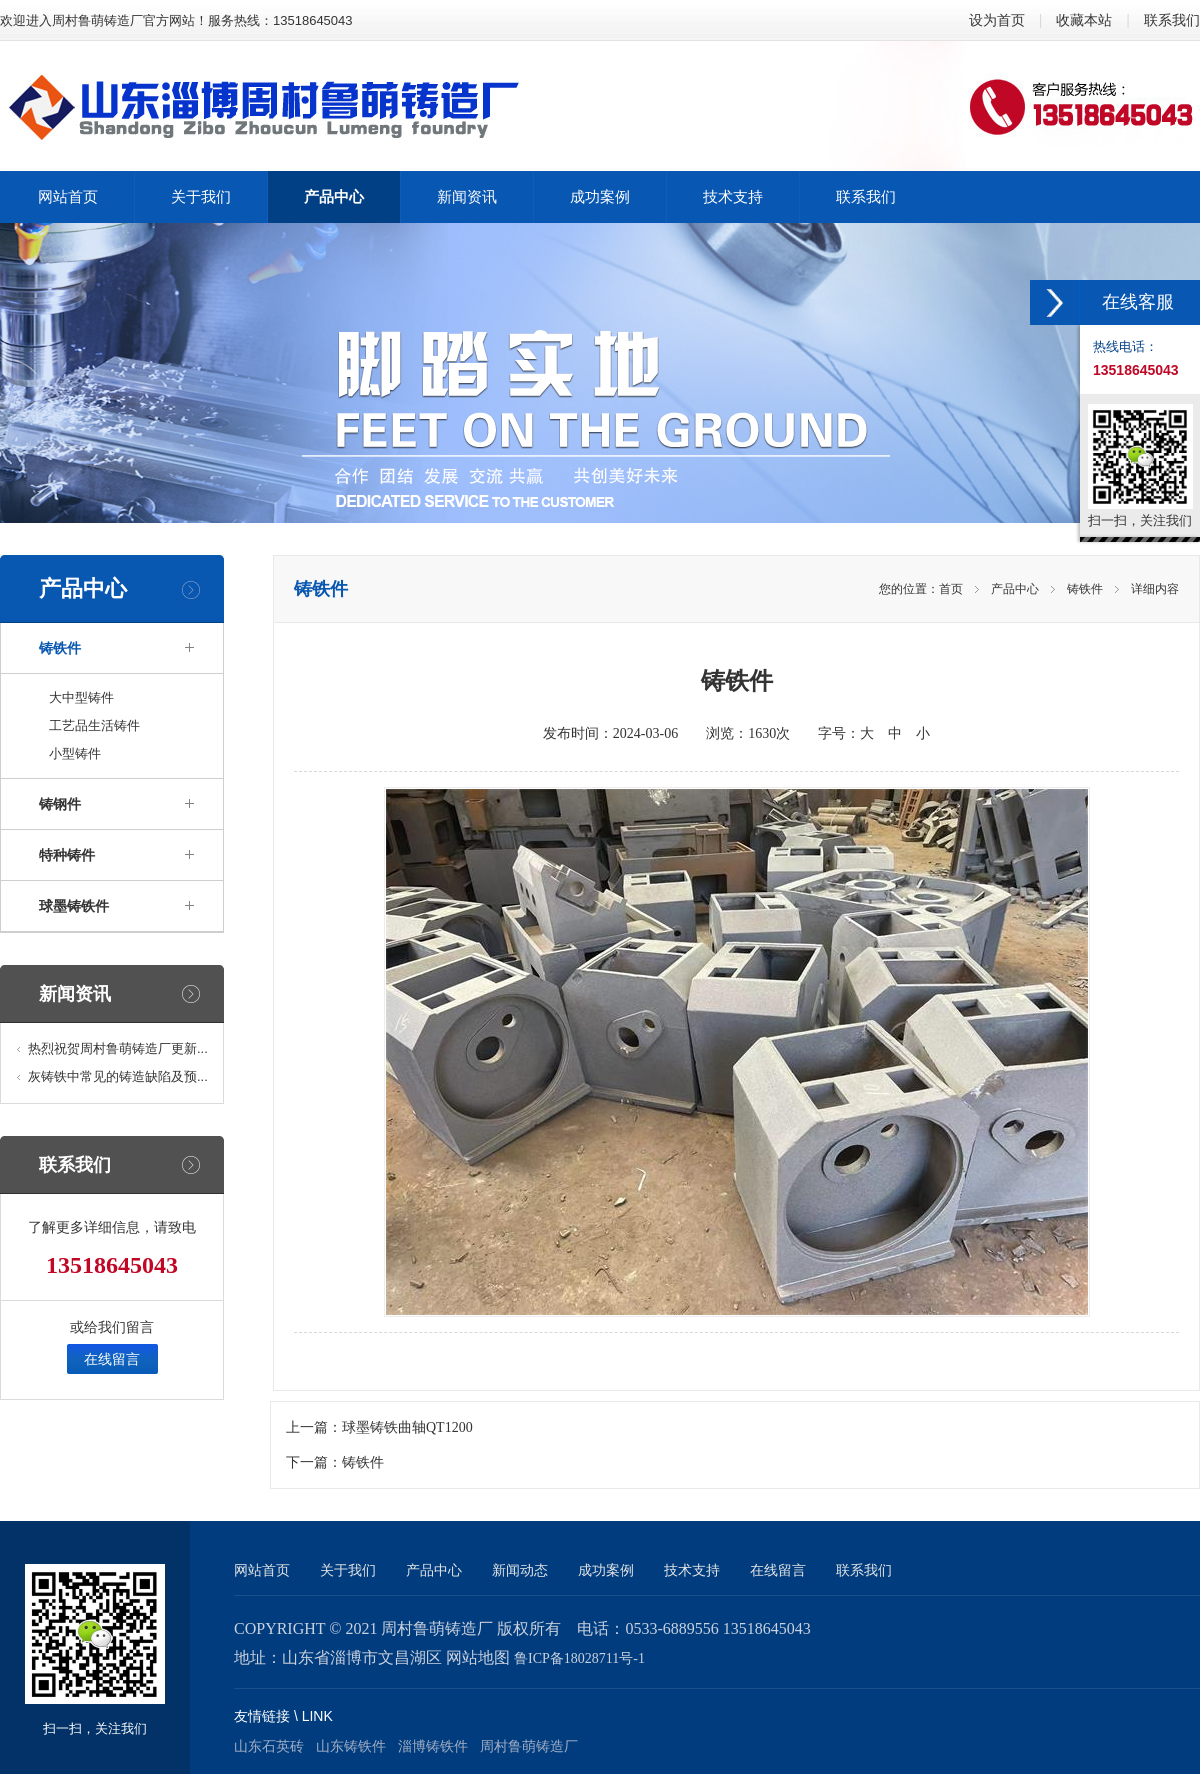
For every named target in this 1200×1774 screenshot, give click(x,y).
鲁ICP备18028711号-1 (579, 1658)
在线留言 (112, 1359)
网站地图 (478, 1657)
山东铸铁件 (351, 1746)
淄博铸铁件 (433, 1746)
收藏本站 (1084, 20)
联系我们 (1172, 20)
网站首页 (262, 1570)
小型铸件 (75, 753)
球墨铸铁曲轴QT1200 (407, 1427)
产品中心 (1015, 589)
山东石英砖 (269, 1746)
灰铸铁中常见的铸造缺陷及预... (118, 1076)
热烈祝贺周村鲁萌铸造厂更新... (118, 1048)
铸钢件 (60, 804)
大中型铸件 (81, 697)
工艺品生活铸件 (94, 725)
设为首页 (997, 20)
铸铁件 (60, 648)
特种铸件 (67, 855)
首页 (951, 589)
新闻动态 (520, 1570)
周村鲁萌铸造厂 (529, 1746)
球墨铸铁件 (74, 906)
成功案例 (606, 1570)
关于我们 (348, 1570)
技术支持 (692, 1570)
